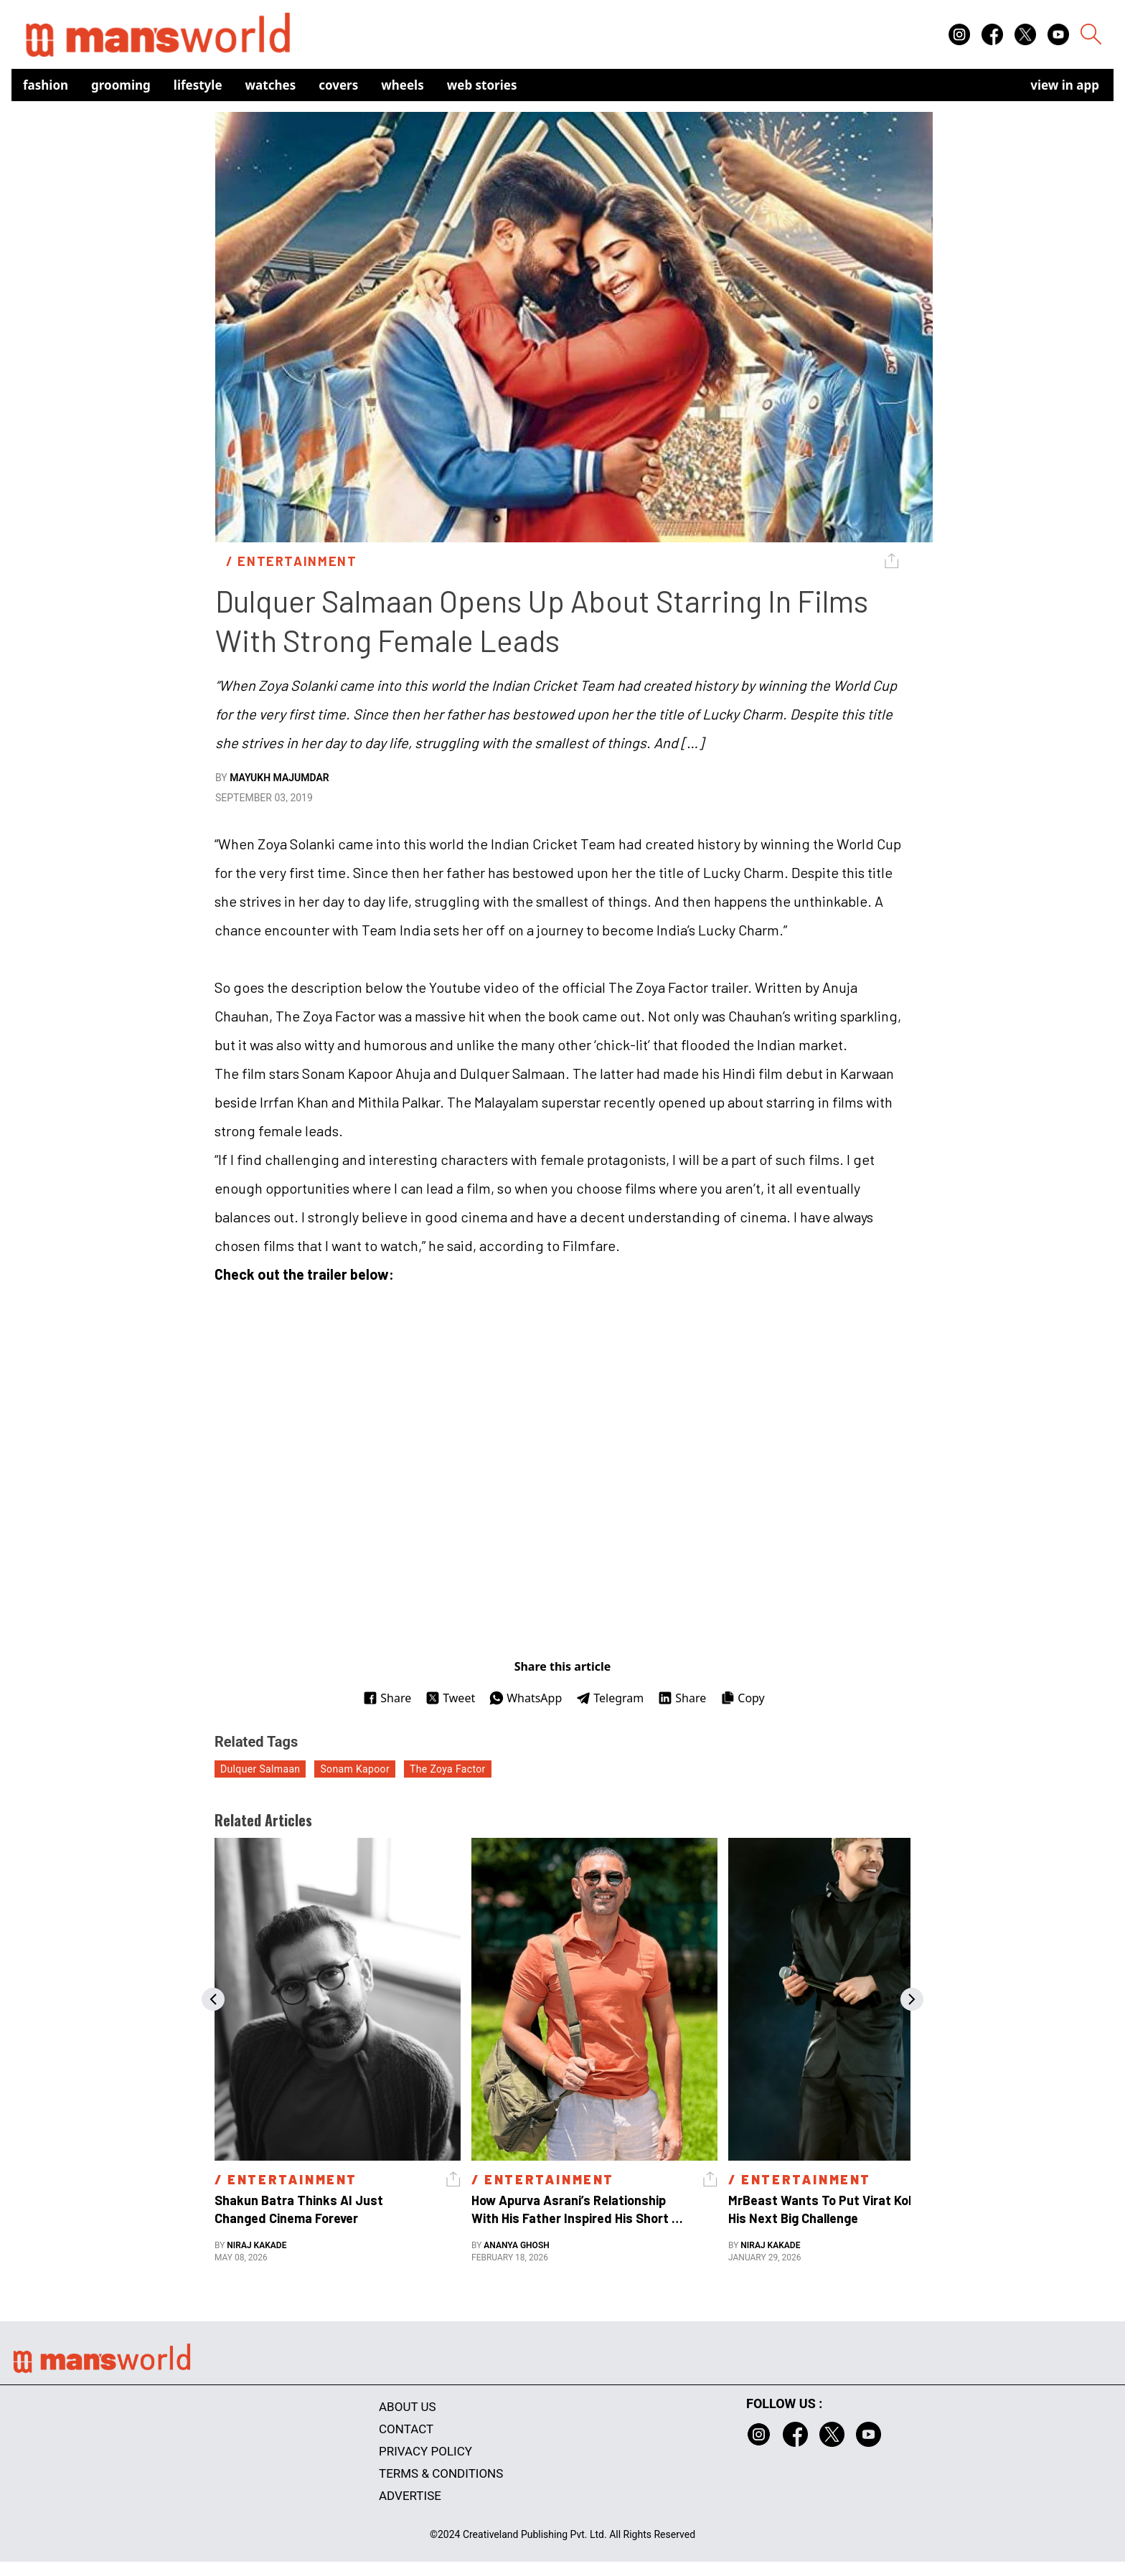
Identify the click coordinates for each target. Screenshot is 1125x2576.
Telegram (610, 1698)
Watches (270, 85)
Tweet (450, 1698)
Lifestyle (198, 85)
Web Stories (482, 85)
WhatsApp (525, 1698)
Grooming (121, 85)
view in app (1064, 85)
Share (387, 1698)
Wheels (402, 85)
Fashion (45, 85)
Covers (338, 85)
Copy (742, 1698)
